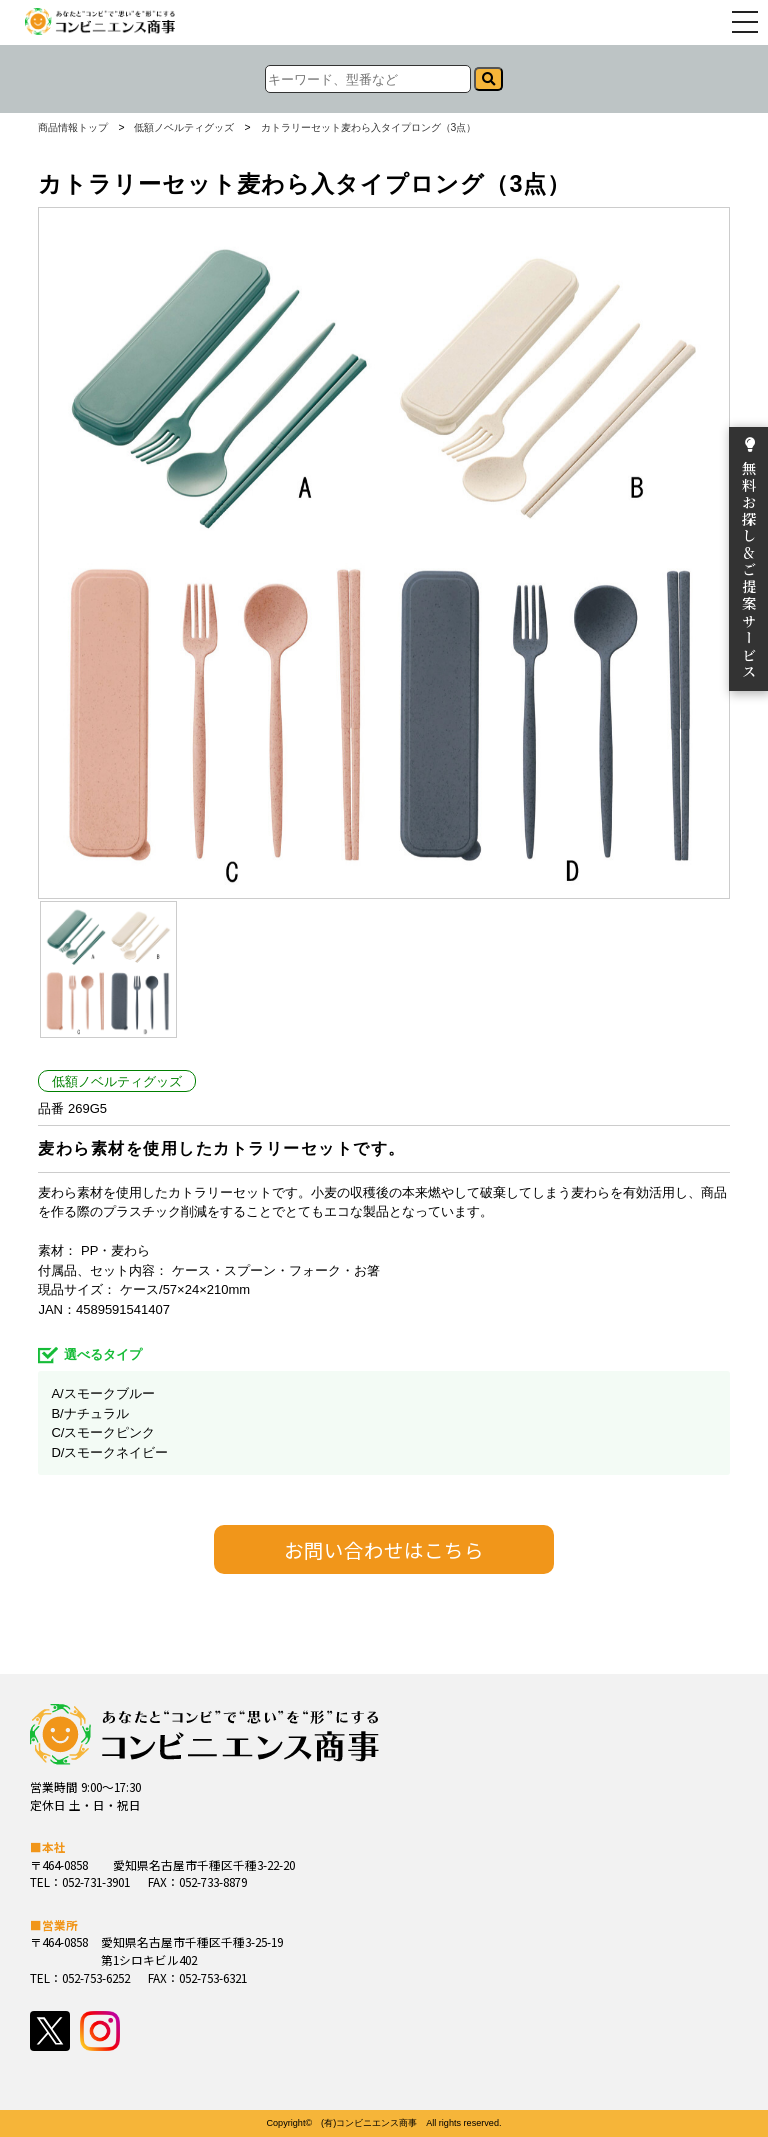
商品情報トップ (73, 128)
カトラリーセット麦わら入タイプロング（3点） (369, 128)
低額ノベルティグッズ (184, 128)
